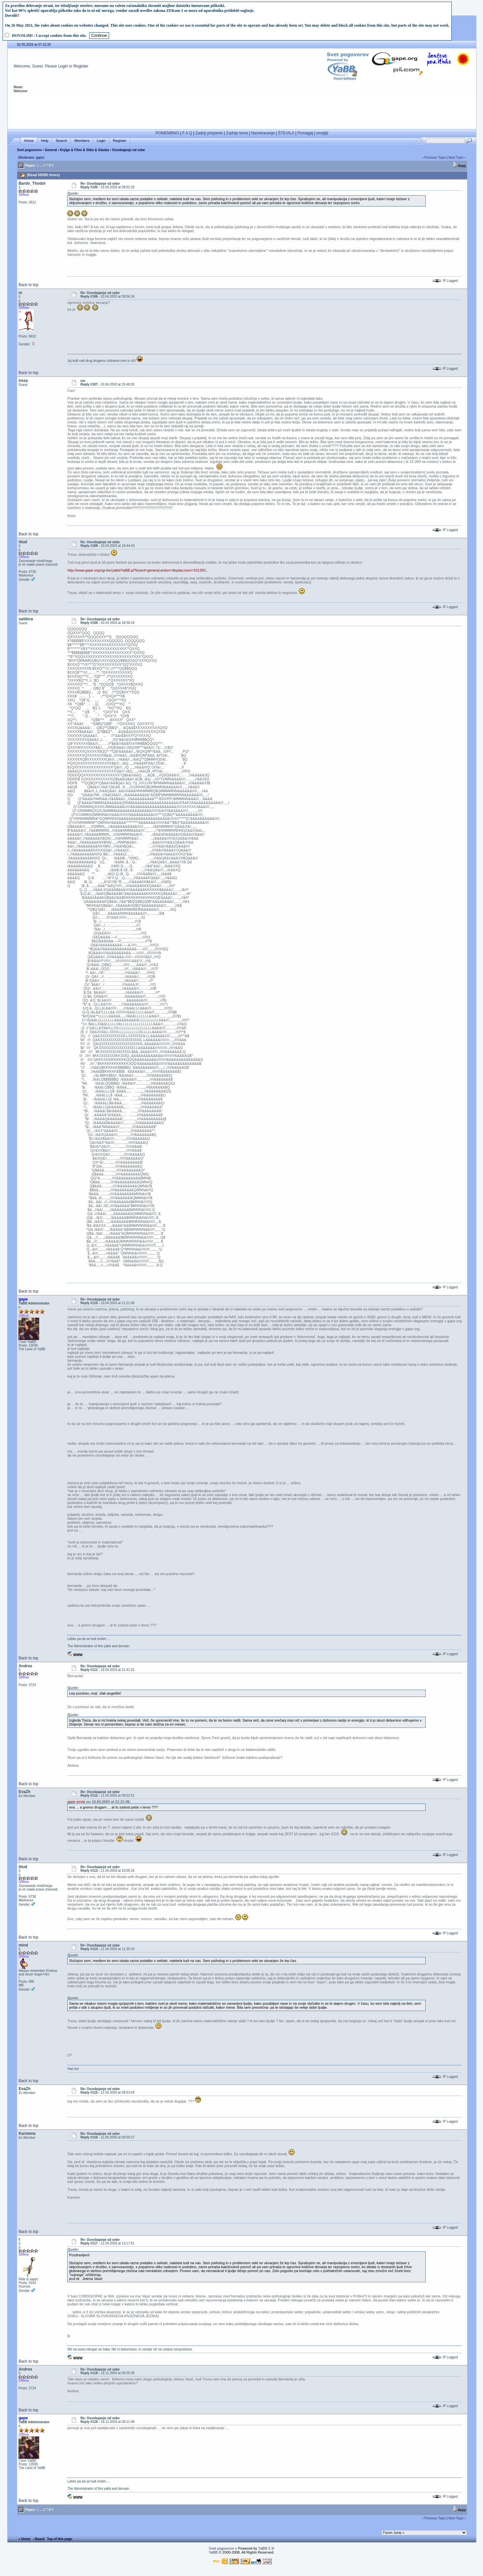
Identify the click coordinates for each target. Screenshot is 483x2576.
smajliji (322, 133)
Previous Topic (435, 157)
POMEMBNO (167, 133)
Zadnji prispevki (209, 133)
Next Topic (456, 157)
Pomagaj (305, 133)
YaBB (213, 2552)
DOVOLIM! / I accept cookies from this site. (49, 35)
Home (29, 141)
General (51, 150)
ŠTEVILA (286, 133)
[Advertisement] (242, 111)
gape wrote (76, 1802)
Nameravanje (263, 133)
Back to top (28, 284)
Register (80, 66)
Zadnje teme (237, 133)
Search (61, 141)
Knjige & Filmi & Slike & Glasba (84, 150)
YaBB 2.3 (265, 2548)
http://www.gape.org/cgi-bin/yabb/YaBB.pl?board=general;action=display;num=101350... (138, 570)
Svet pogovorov (29, 150)
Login (63, 66)
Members (82, 141)
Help (45, 141)
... (41, 165)
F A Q (187, 133)
